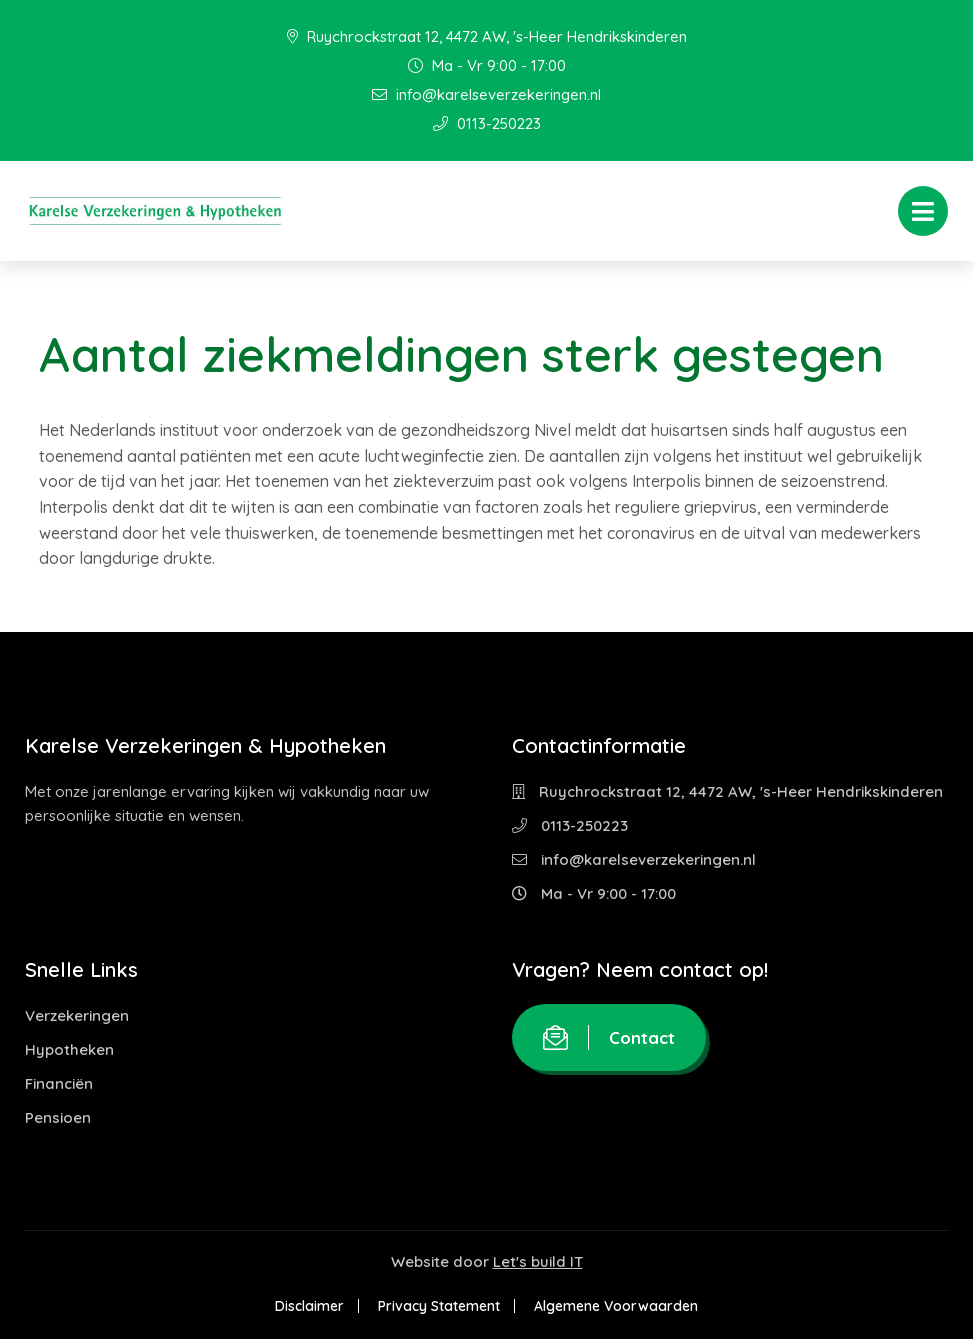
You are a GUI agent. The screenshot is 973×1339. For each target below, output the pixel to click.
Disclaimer (309, 1306)
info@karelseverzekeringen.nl (486, 94)
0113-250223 (487, 123)
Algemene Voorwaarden (616, 1306)
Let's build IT (538, 1261)
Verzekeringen (77, 1015)
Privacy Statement (439, 1306)
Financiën (59, 1083)
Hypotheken (69, 1049)
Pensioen (58, 1117)
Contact (609, 1037)
